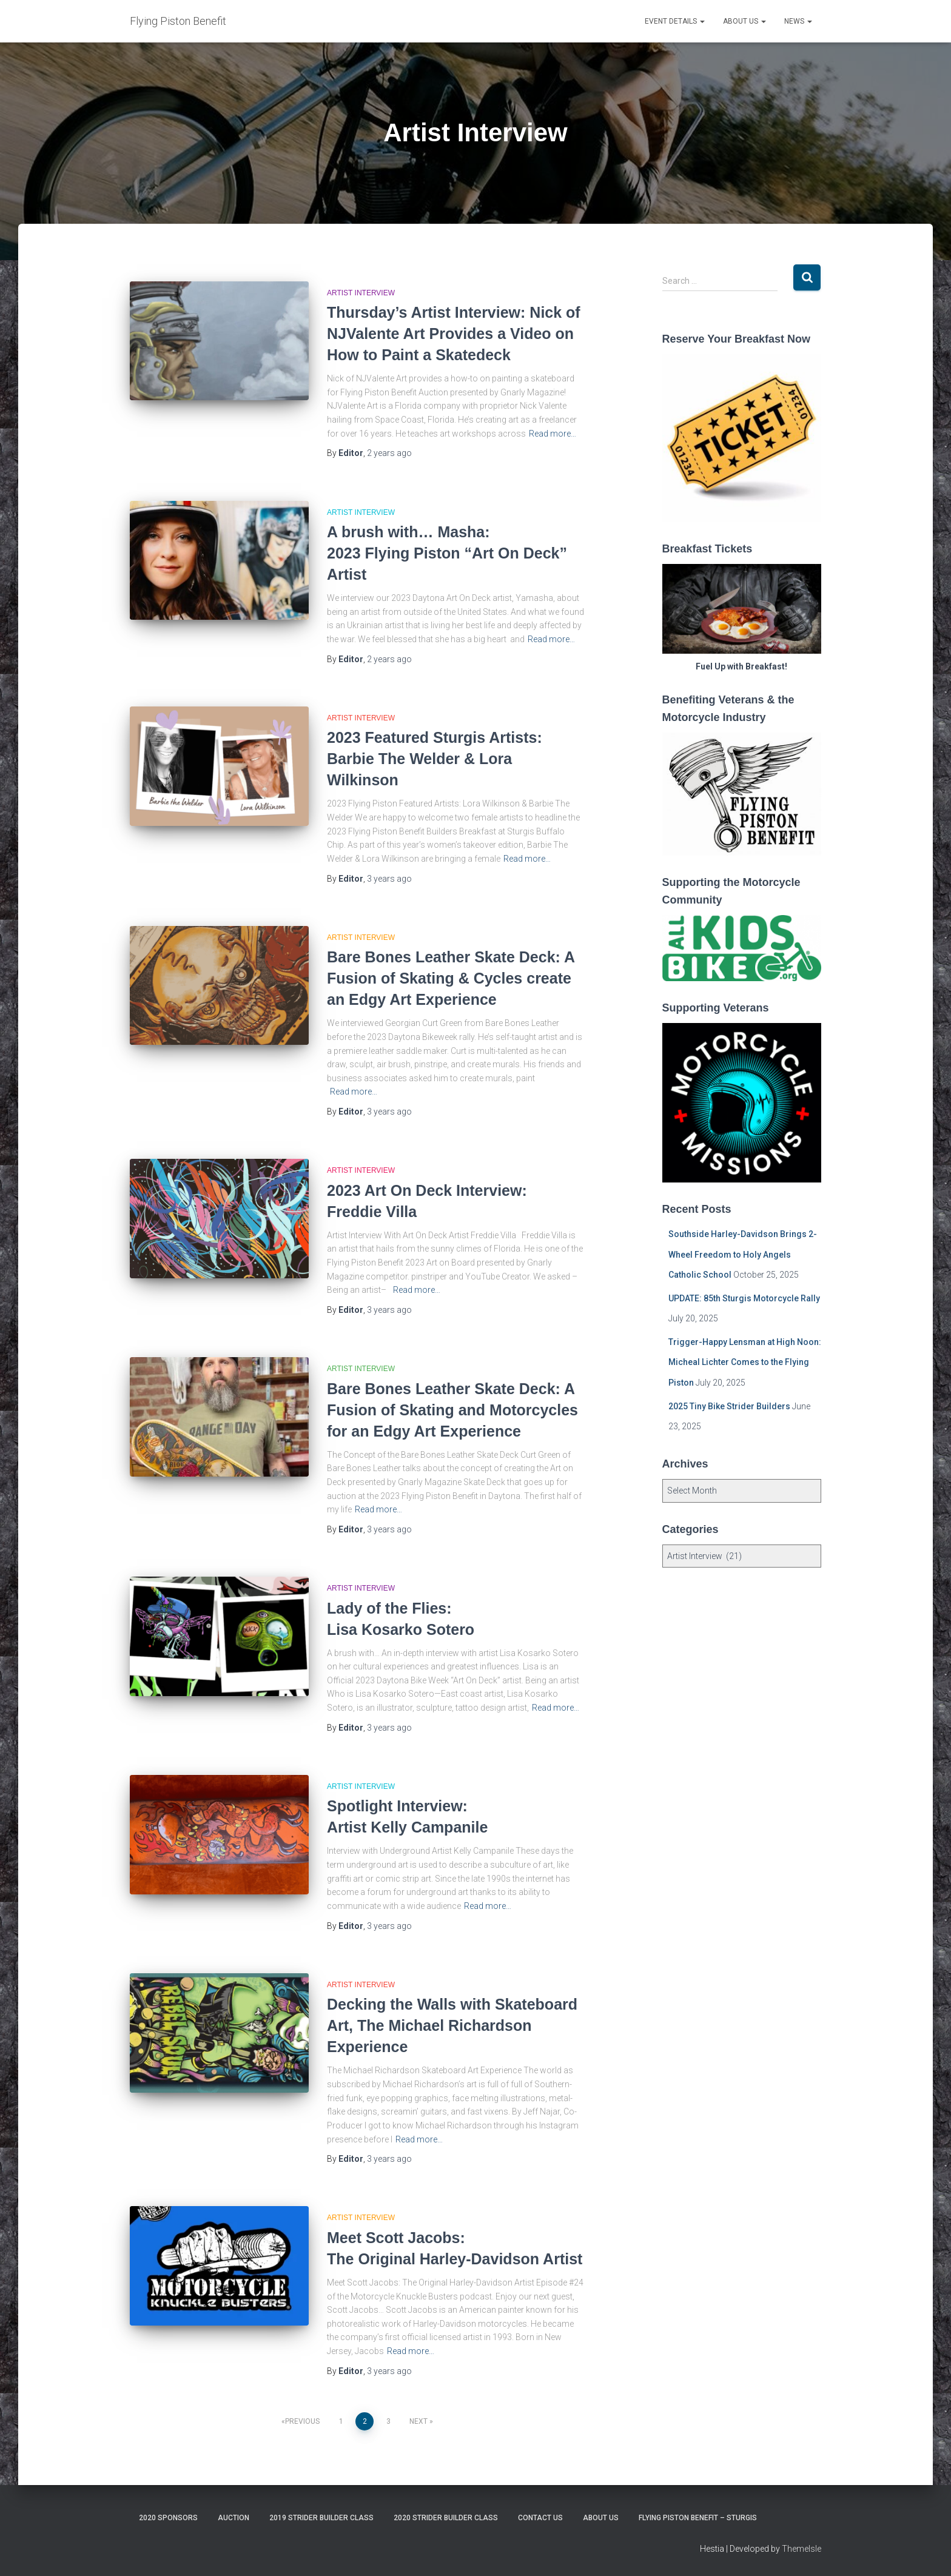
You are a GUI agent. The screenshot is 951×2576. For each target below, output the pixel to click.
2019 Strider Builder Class (321, 2518)
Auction (233, 2518)
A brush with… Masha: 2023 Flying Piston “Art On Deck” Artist (447, 553)
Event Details (675, 21)
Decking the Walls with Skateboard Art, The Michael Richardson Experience (452, 2025)
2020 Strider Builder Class (446, 2518)
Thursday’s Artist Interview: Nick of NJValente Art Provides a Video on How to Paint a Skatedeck (453, 333)
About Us (744, 21)
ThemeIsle (801, 2549)
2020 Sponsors (168, 2518)
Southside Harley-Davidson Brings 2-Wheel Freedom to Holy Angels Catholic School (742, 1254)
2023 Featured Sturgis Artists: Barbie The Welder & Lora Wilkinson (434, 758)
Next (418, 2421)
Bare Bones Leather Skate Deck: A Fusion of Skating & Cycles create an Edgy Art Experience (450, 978)
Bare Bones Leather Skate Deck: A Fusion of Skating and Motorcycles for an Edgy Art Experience (452, 1410)
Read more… (552, 433)
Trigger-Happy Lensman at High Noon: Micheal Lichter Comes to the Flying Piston (744, 1362)
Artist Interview (361, 293)
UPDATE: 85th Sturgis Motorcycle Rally (744, 1298)
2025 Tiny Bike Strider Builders (729, 1406)
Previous (302, 2421)
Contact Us (540, 2518)
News (798, 21)
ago (389, 453)
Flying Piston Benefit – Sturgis (698, 2518)
